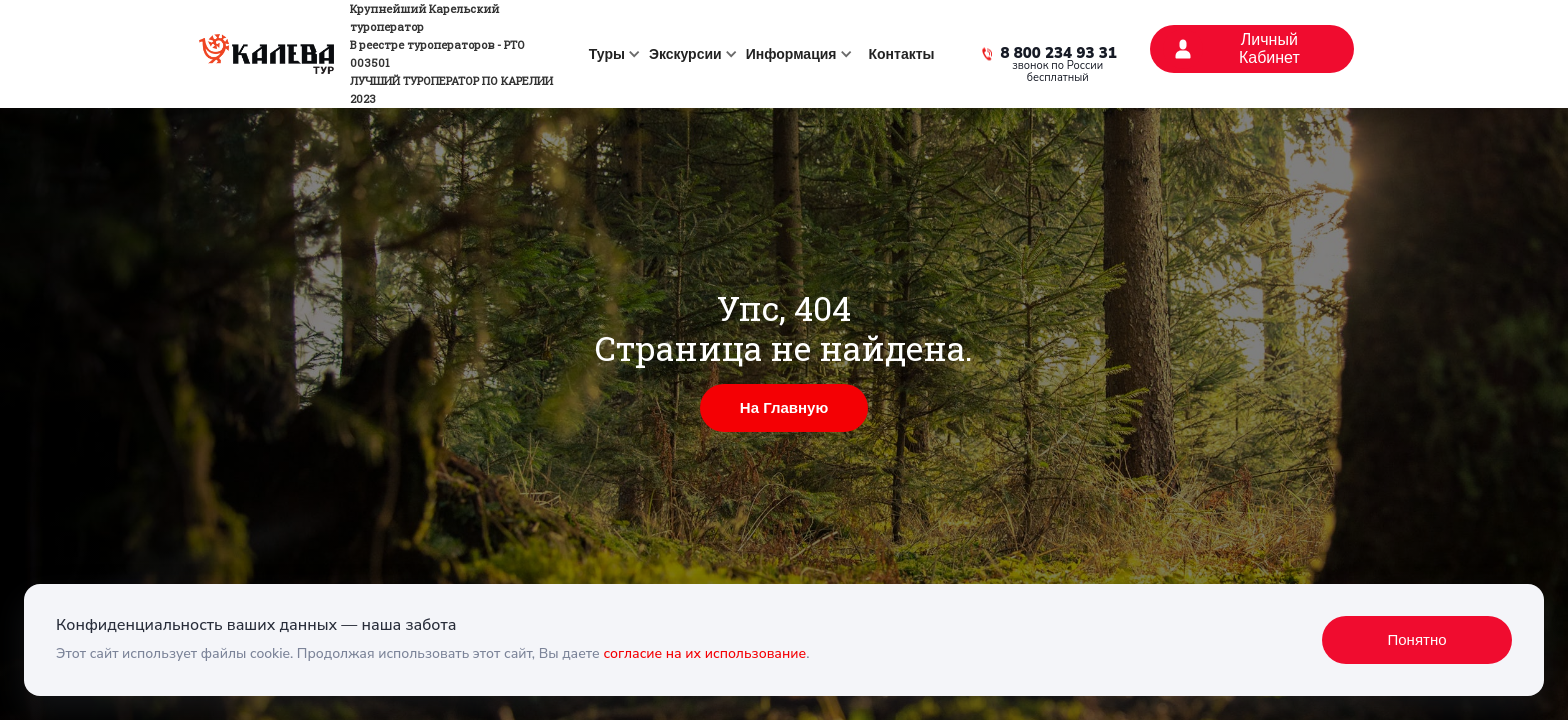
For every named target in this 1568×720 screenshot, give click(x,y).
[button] (611, 54)
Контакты (902, 54)
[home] (382, 54)
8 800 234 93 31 (1059, 54)
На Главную (784, 407)
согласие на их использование (704, 653)
